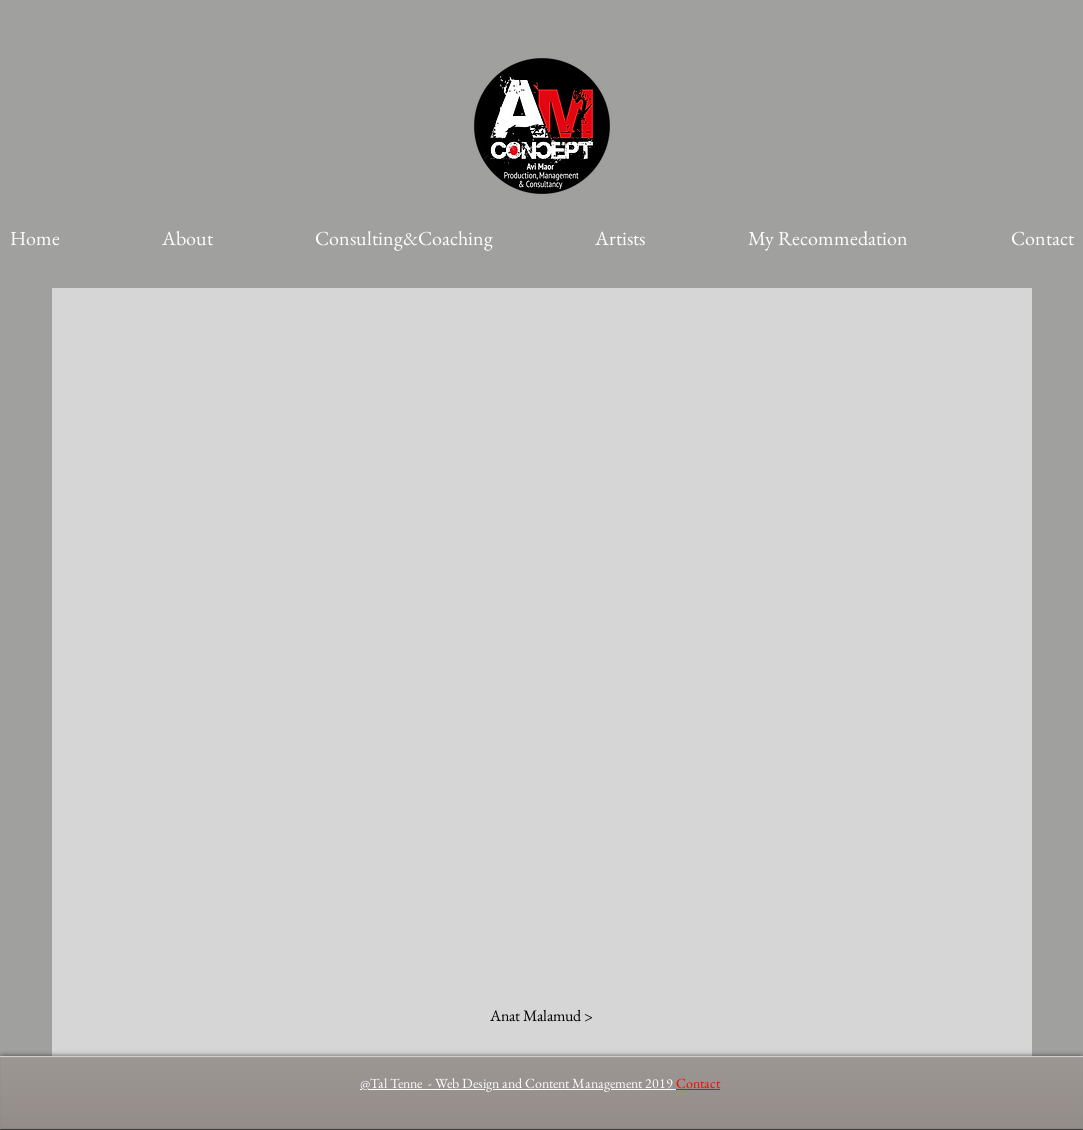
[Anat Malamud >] (541, 1016)
